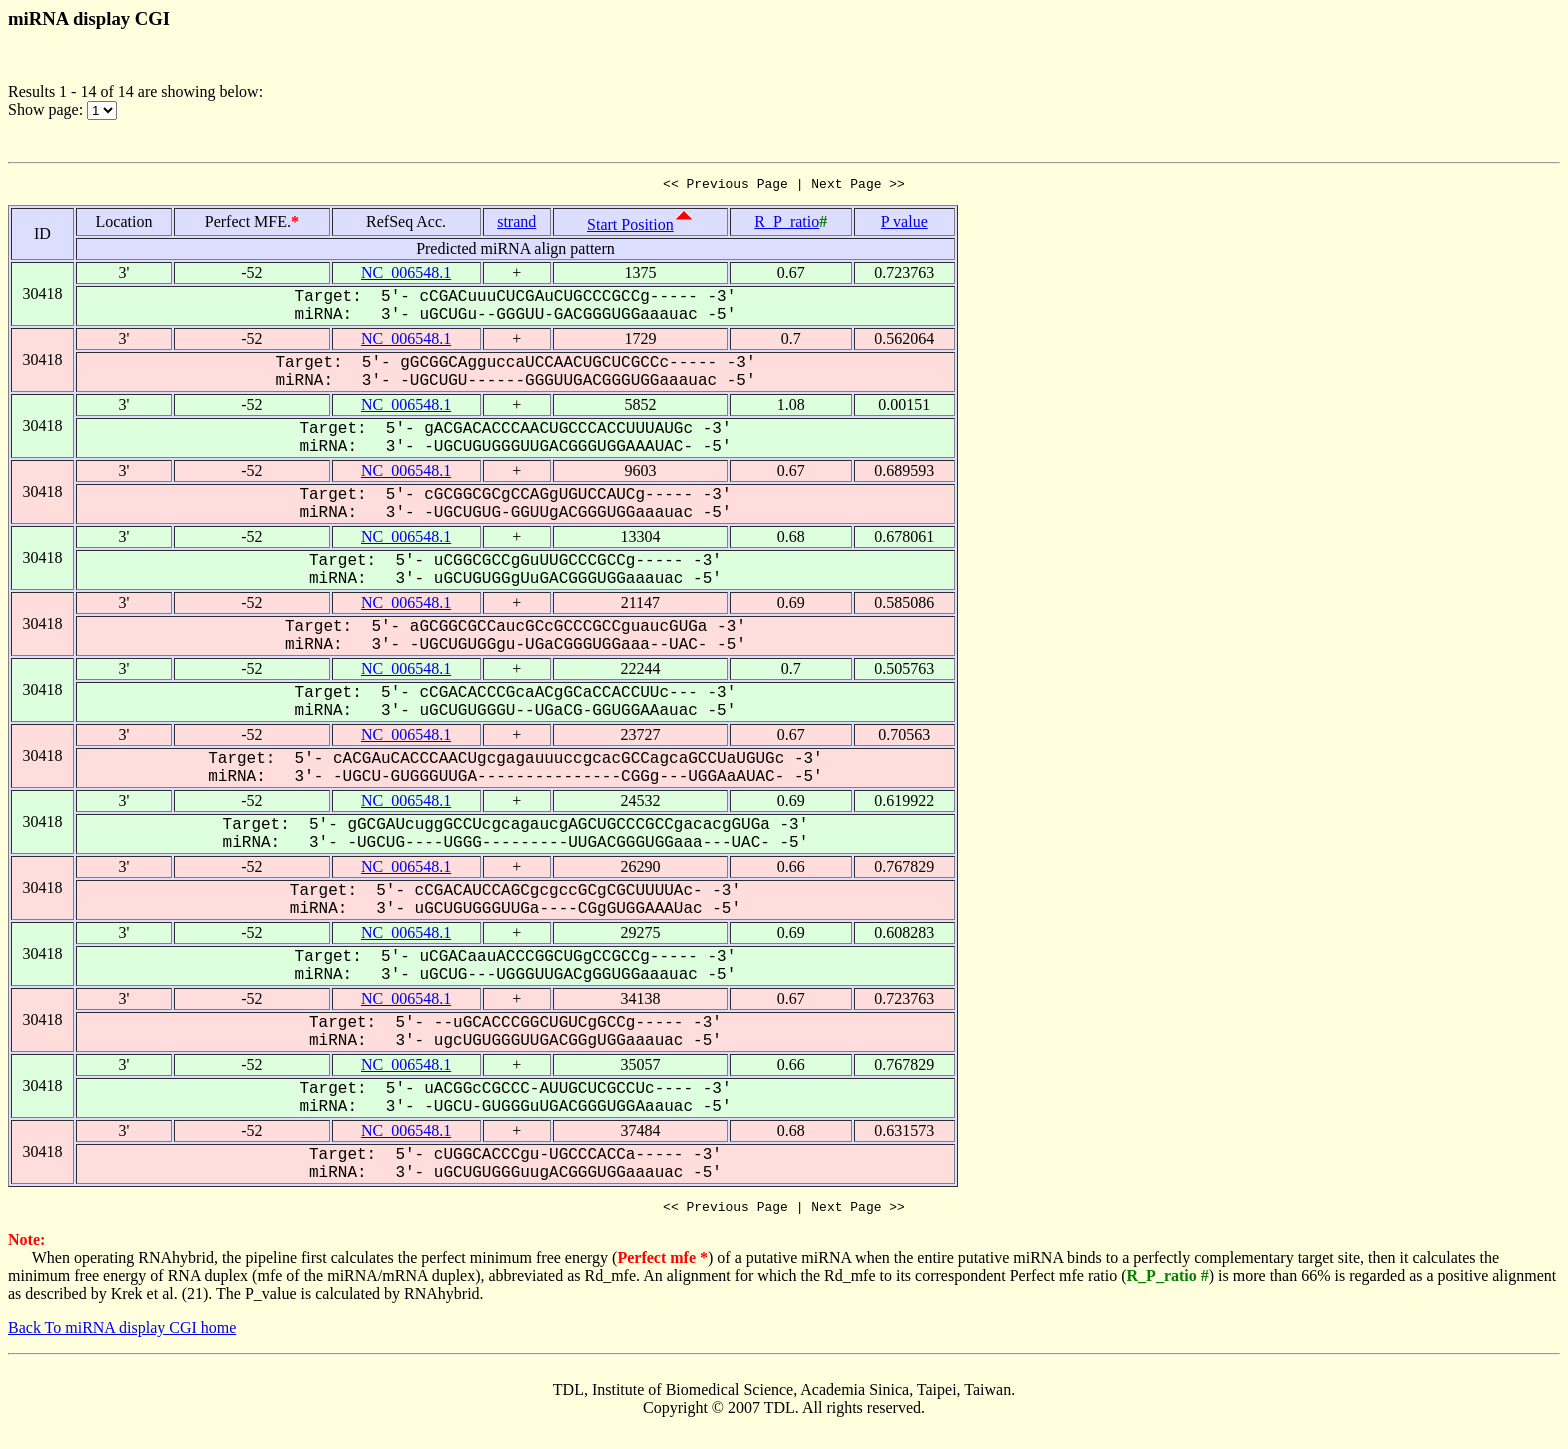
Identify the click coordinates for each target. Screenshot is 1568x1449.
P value (904, 224)
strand (516, 224)
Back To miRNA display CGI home (122, 1333)
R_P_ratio (786, 224)
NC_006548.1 (406, 275)
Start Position (630, 227)
